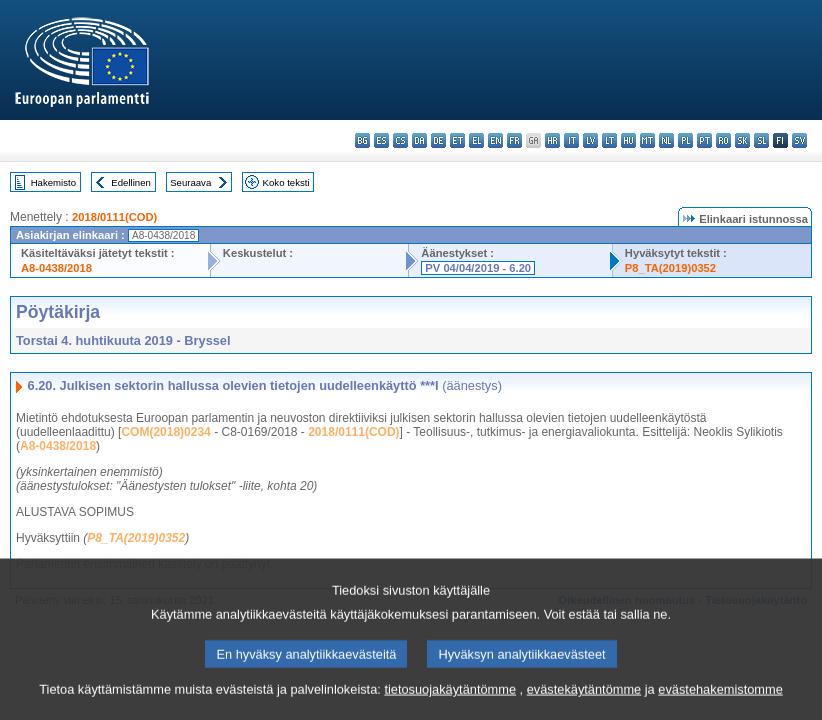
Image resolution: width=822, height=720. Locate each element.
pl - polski (685, 140)
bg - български (362, 140)
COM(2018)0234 (165, 432)
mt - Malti (647, 140)
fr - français (514, 140)
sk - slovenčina (742, 140)
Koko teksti (286, 182)
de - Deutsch (438, 140)
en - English (495, 140)
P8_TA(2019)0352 (670, 268)
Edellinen (130, 182)
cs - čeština (400, 140)
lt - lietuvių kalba (609, 140)
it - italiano (571, 140)
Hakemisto (53, 182)
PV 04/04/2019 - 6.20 (478, 268)
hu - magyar (628, 140)
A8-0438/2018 (56, 268)
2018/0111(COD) (114, 217)
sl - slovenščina (761, 140)
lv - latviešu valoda (590, 140)
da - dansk (419, 140)
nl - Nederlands (666, 140)
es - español (381, 140)
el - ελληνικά (476, 140)
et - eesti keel (457, 140)
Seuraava (190, 182)
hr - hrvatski (552, 140)
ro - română (723, 140)
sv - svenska (799, 140)
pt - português (704, 140)
